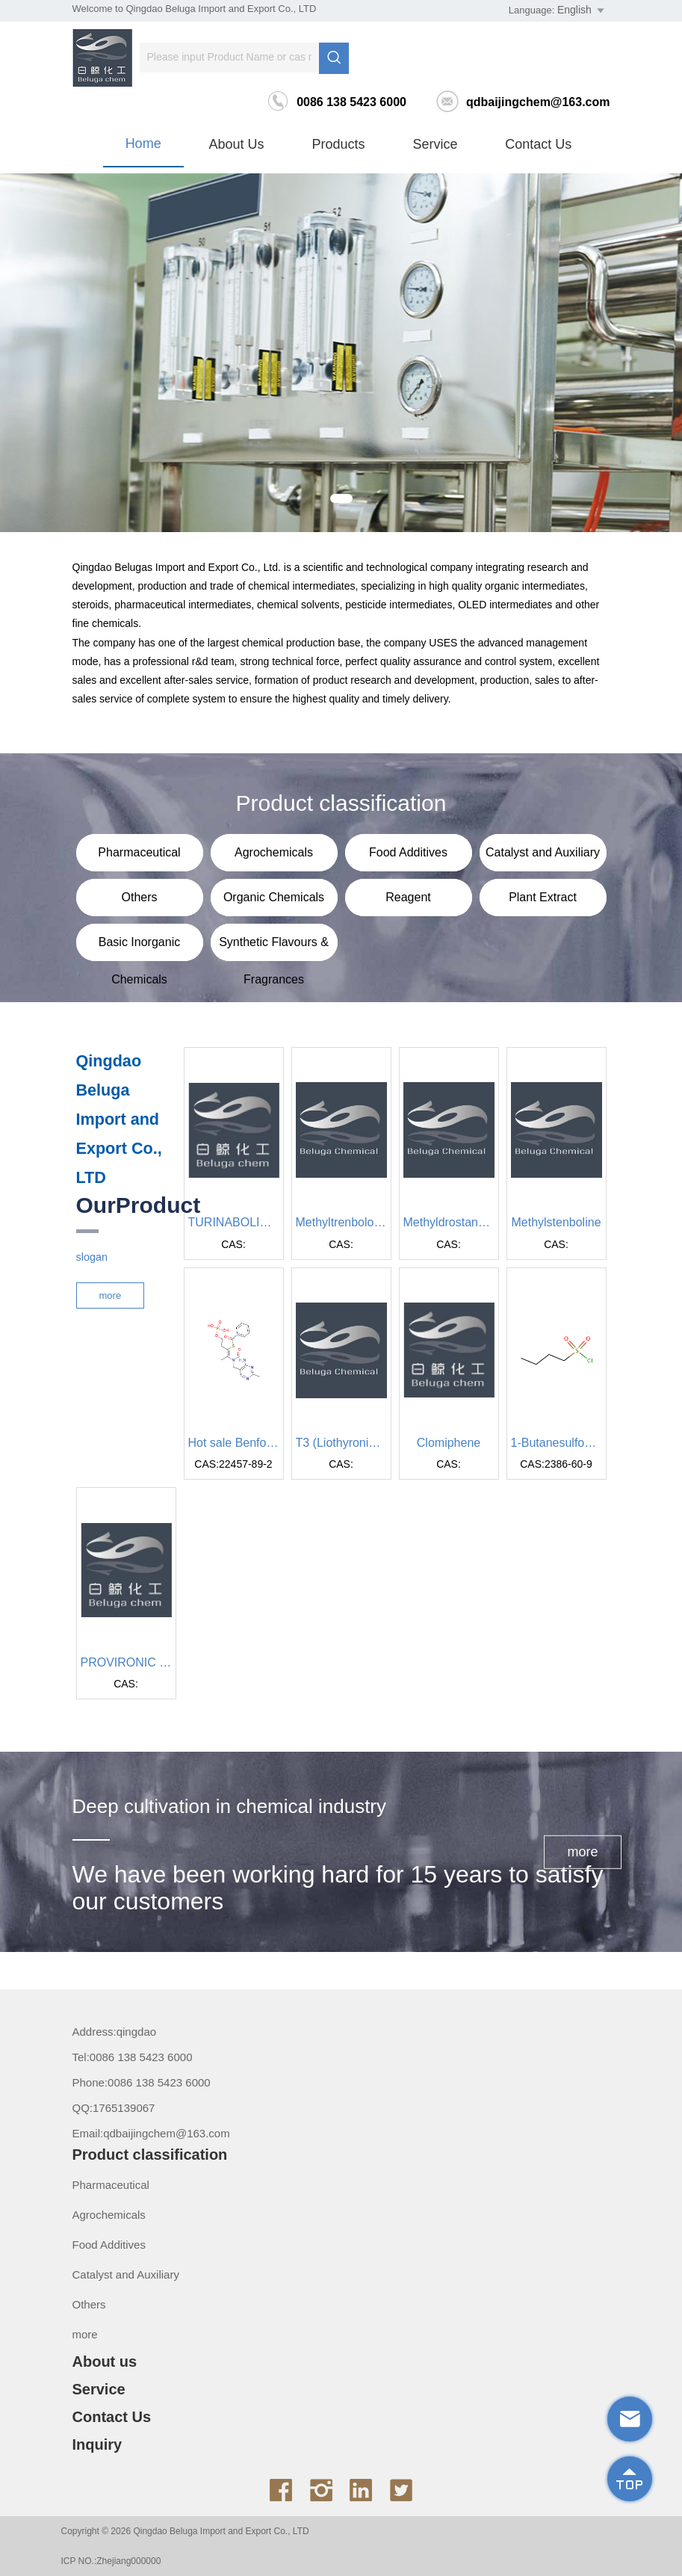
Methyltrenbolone (341, 1222)
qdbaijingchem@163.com (523, 102)
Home (143, 143)
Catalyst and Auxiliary (125, 2274)
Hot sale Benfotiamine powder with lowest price (233, 1442)
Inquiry (97, 2444)
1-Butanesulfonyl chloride (556, 1442)
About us (236, 144)
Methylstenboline (556, 1222)
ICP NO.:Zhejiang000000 (111, 2561)
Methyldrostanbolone (449, 1222)
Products (338, 144)
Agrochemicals (109, 2214)
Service (434, 144)
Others (89, 2304)
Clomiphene (448, 1442)
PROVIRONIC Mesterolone (126, 1662)
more (110, 1295)
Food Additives (109, 2244)
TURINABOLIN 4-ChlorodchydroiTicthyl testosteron (233, 1222)
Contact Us (538, 144)
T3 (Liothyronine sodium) (341, 1442)
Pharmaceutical (110, 2184)
